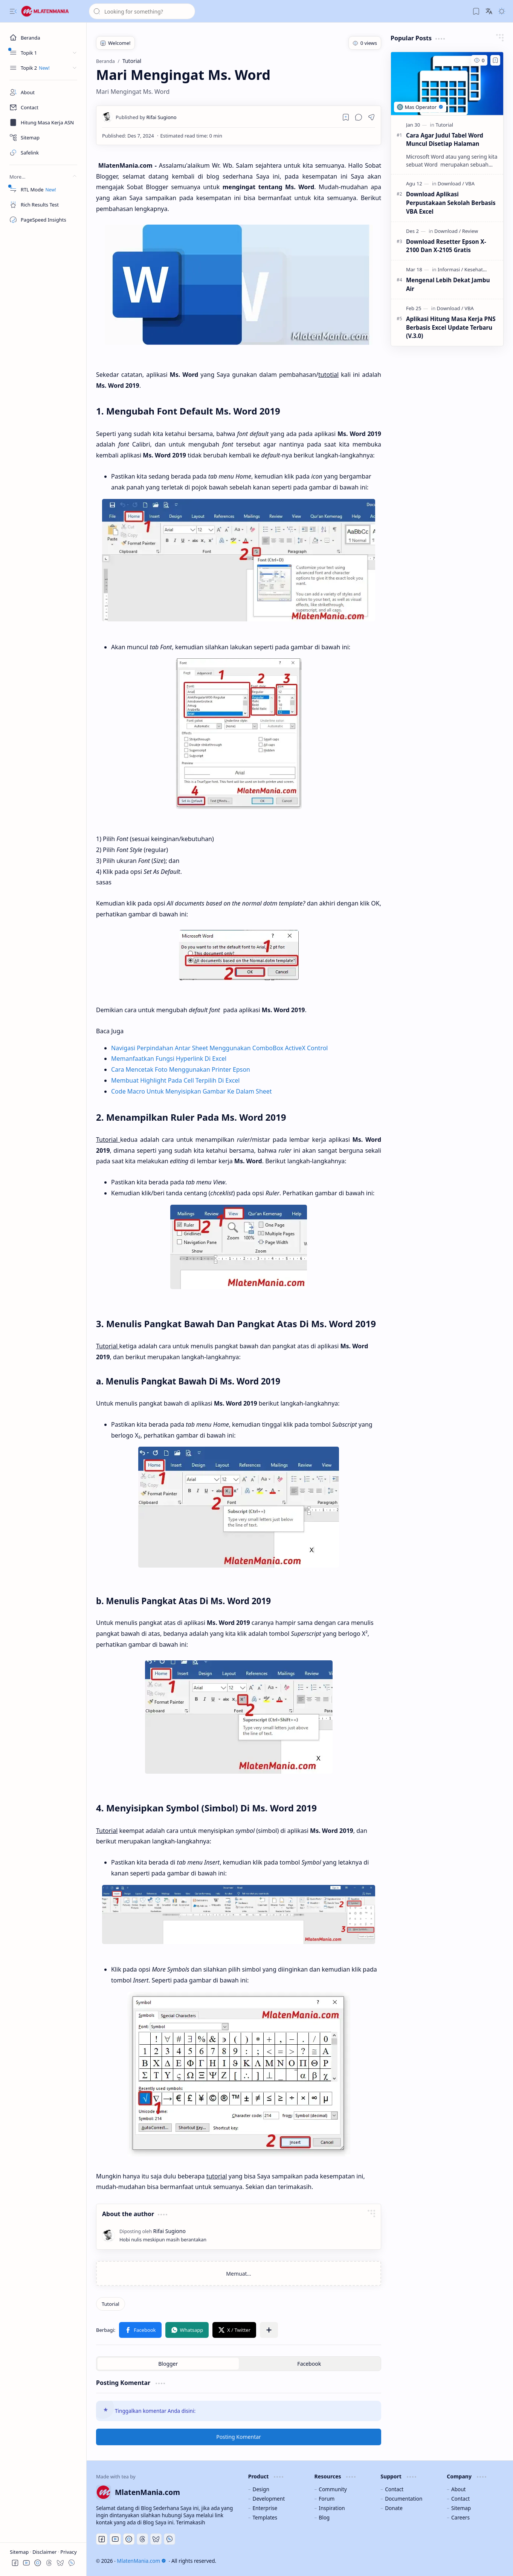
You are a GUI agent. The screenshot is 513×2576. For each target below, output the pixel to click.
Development (268, 2498)
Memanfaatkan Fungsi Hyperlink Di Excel (168, 1058)
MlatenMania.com (141, 2560)
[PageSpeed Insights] (43, 219)
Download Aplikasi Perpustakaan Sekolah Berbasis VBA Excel (451, 202)
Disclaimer (45, 2551)
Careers (460, 2517)
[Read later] (345, 117)
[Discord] (128, 2539)
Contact (394, 2489)
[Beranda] (43, 37)
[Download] (451, 183)
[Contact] (43, 107)
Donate (394, 2508)
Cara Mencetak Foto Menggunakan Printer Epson (180, 1069)
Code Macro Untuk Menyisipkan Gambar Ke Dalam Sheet (191, 1091)
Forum (326, 2498)
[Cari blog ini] (142, 11)
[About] (43, 92)
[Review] (470, 231)
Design (260, 2489)
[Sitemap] (43, 137)
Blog (324, 2517)
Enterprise (264, 2508)
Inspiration (332, 2508)
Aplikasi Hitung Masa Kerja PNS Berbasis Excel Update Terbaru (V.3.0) (451, 327)
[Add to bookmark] (495, 60)
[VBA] (470, 183)
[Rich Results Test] (43, 204)
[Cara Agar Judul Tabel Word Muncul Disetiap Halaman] (447, 83)
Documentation (403, 2498)
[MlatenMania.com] (51, 11)
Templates (264, 2517)
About (458, 2489)
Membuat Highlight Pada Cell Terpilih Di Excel (175, 1080)
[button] (13, 11)
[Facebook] (101, 2539)
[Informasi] (450, 269)
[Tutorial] (110, 2304)
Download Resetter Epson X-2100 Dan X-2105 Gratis (446, 246)
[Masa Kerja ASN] (43, 122)
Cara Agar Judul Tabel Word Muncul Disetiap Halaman (444, 140)
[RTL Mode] (43, 189)
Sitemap (20, 2551)
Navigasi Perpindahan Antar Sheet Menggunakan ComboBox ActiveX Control (219, 1048)
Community (333, 2489)
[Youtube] (115, 2539)
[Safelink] (43, 152)
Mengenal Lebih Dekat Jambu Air (448, 284)
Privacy (68, 2551)
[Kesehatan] (476, 269)
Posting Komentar (238, 2436)
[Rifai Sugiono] (146, 117)
